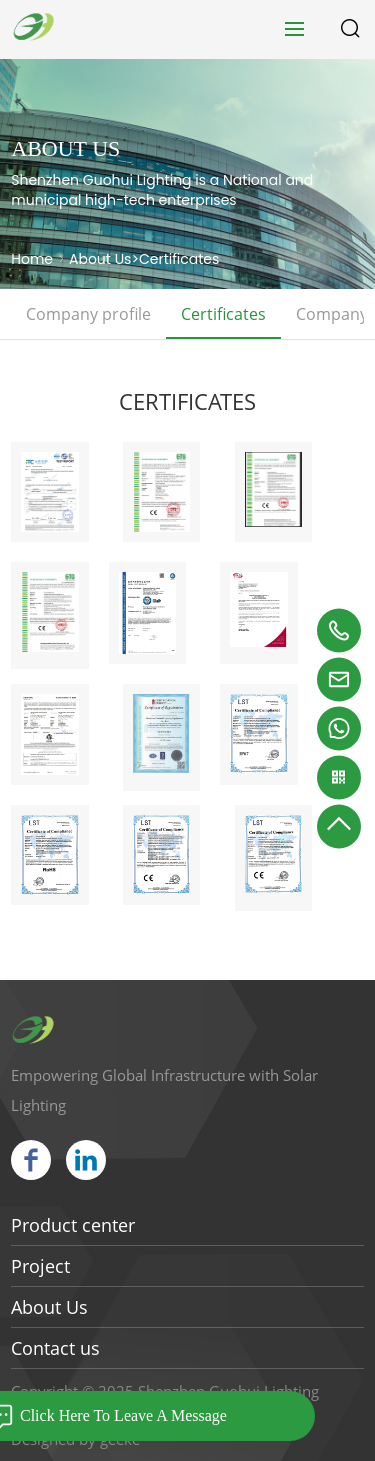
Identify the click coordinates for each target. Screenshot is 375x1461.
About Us (100, 259)
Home (32, 259)
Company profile (88, 314)
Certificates (179, 259)
